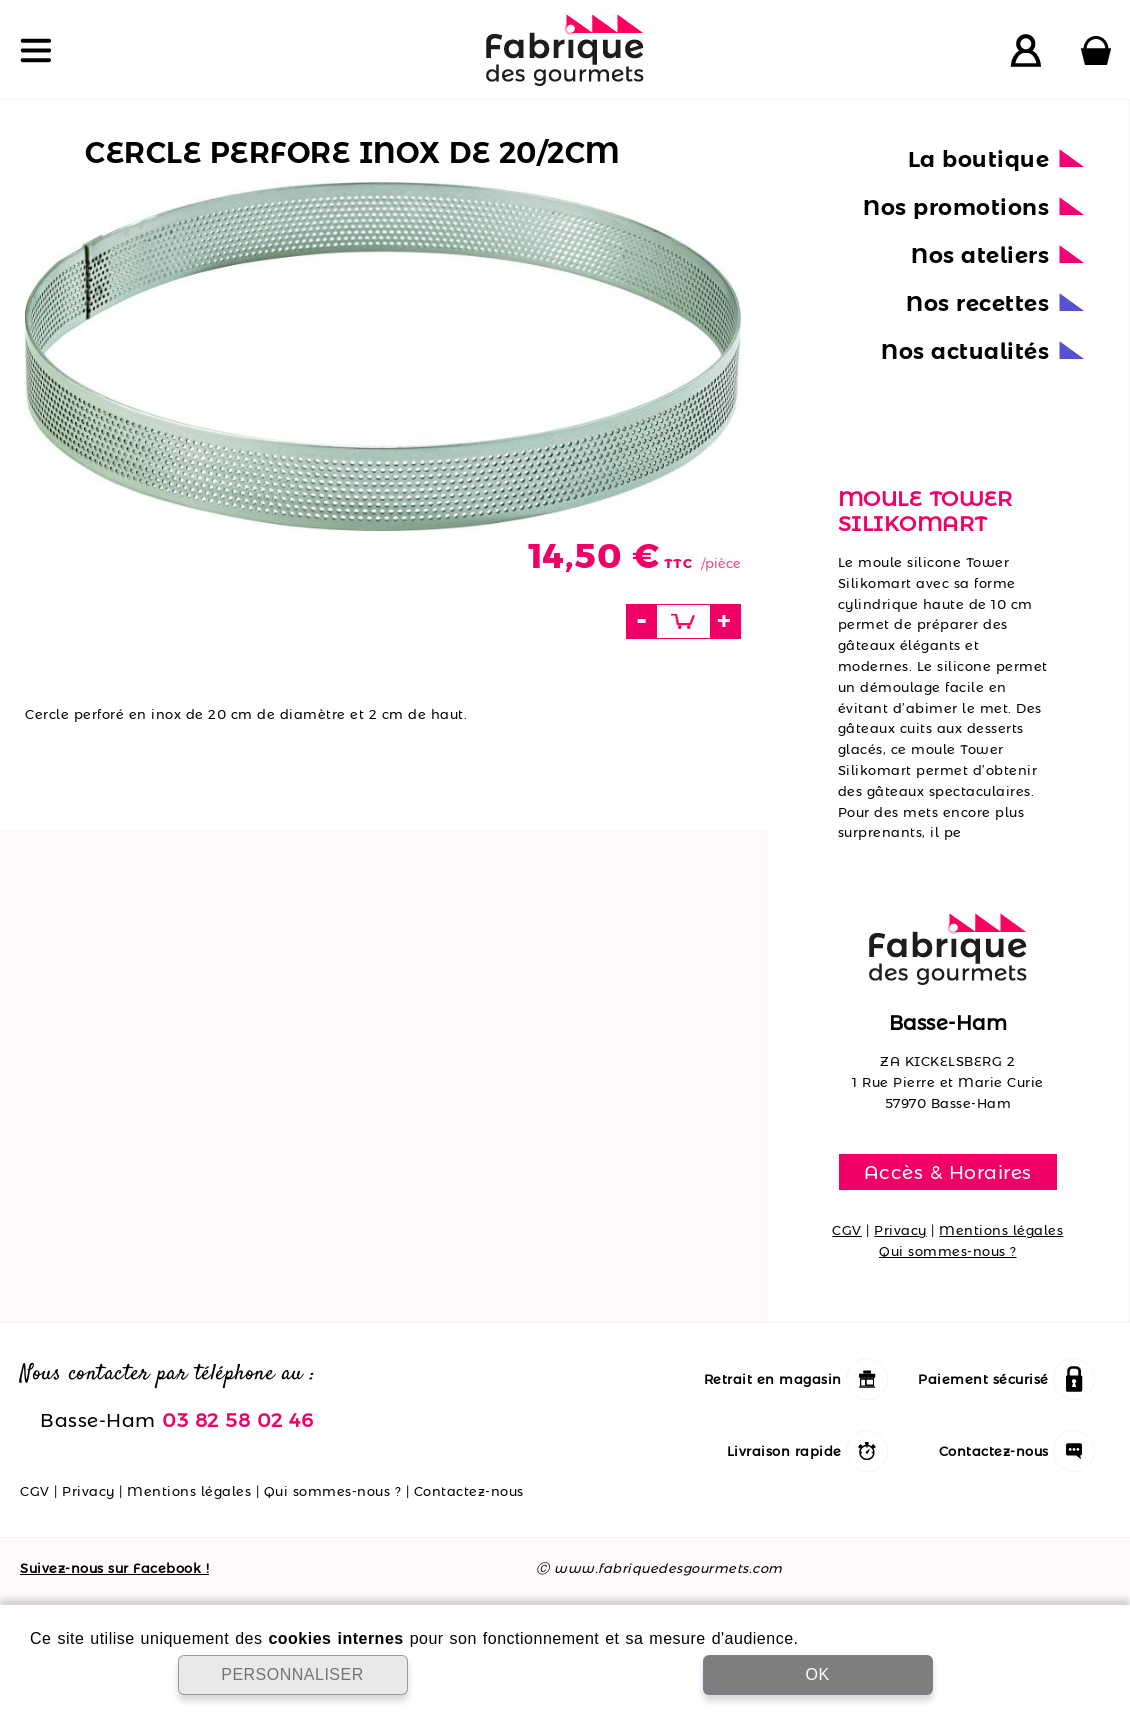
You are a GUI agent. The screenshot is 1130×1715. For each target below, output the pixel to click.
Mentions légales (1001, 1230)
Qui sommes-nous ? (948, 1251)
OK (817, 1674)
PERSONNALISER (292, 1674)
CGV (847, 1230)
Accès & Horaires (948, 1172)
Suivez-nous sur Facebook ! (114, 1568)
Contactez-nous (469, 1491)
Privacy (900, 1230)
